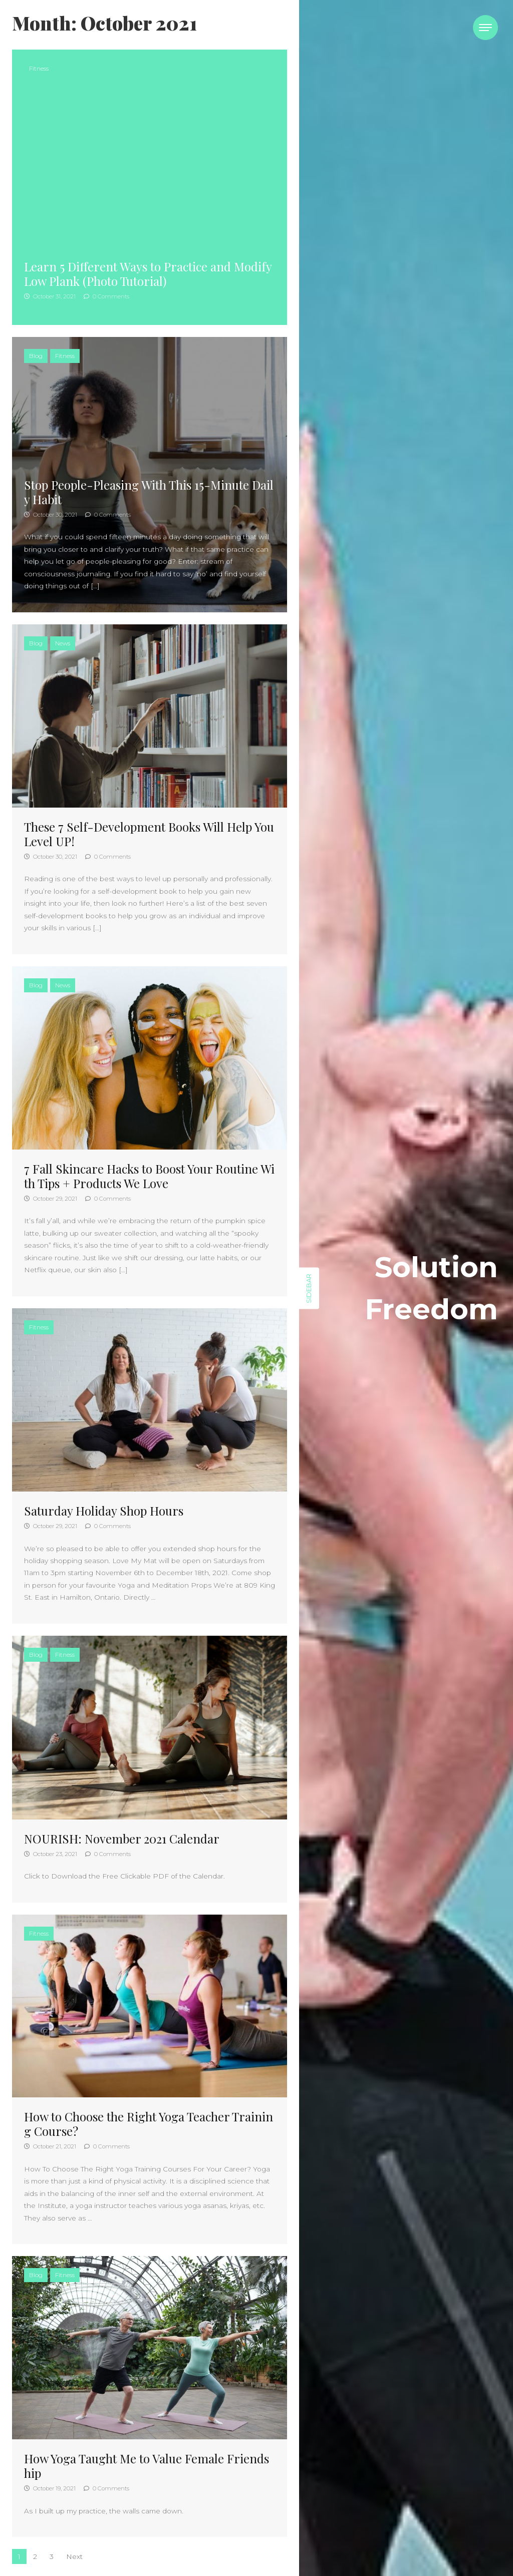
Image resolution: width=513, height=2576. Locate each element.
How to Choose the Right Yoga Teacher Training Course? (148, 2123)
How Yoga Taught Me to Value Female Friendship (146, 2465)
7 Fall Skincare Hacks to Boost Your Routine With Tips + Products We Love (149, 1176)
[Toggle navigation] (485, 27)
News (62, 643)
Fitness (39, 68)
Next (74, 2556)
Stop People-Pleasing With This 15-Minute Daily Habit (149, 492)
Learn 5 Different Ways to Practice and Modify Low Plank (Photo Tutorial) (148, 273)
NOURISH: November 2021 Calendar (121, 1838)
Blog (36, 355)
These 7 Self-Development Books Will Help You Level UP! (149, 834)
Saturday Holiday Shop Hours (103, 1511)
